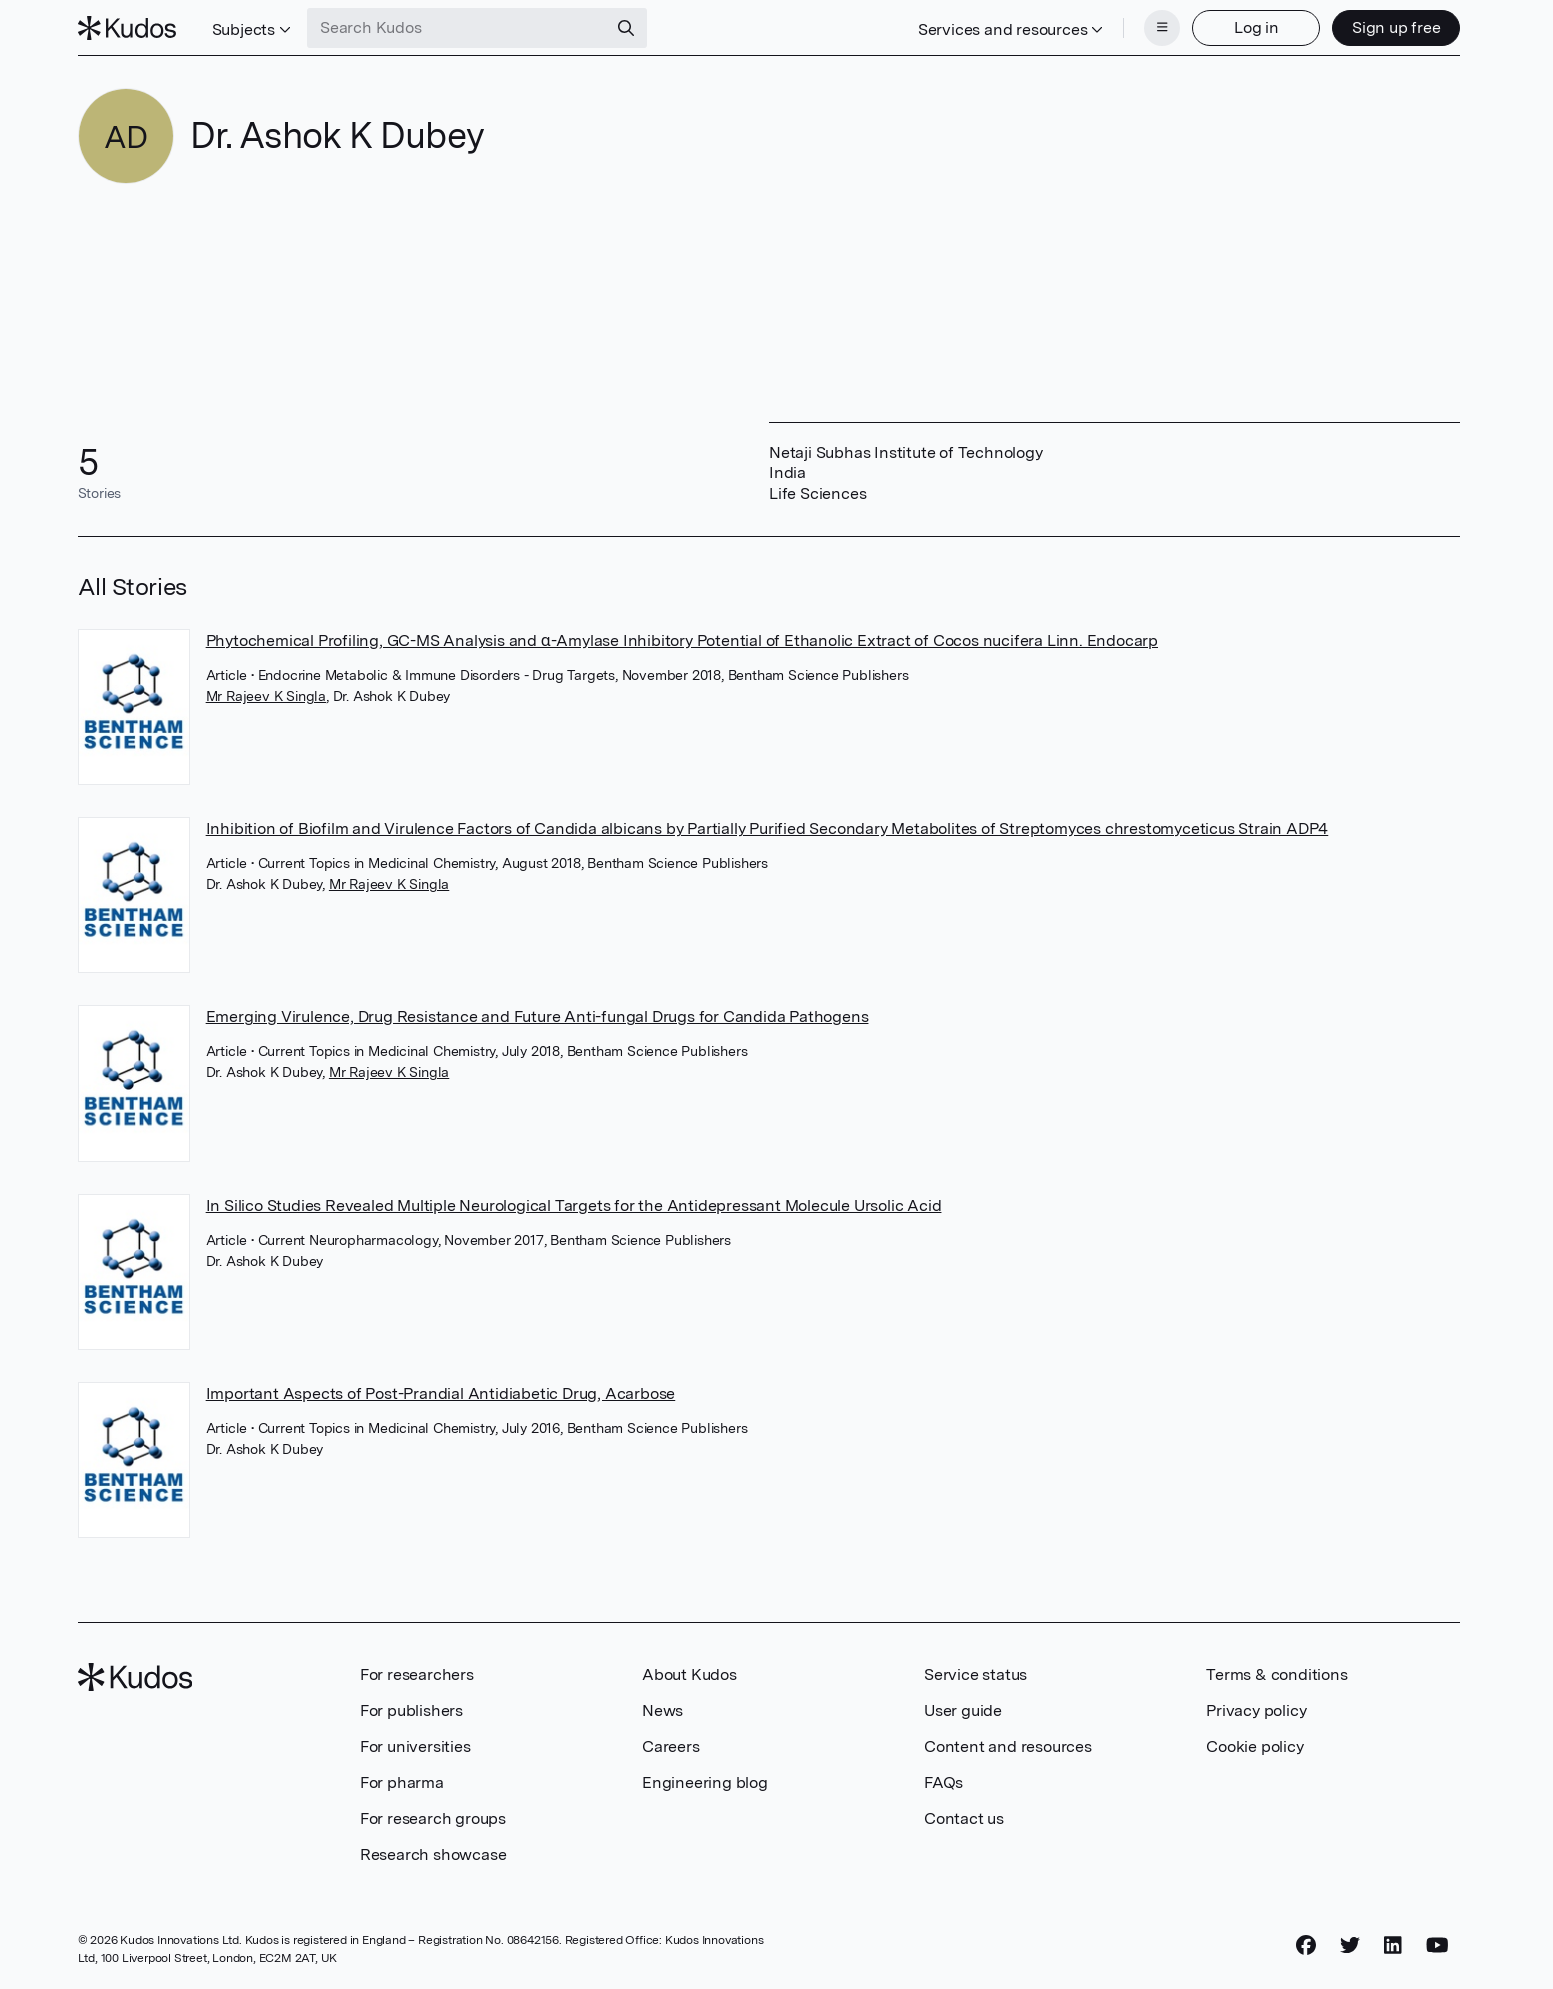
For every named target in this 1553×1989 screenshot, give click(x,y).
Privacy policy (1256, 1710)
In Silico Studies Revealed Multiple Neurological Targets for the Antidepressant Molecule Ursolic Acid (574, 1205)
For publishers (411, 1710)
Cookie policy (1254, 1746)
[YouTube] (1437, 1946)
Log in (1256, 27)
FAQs (943, 1782)
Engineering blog (705, 1782)
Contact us (964, 1818)
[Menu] (1162, 28)
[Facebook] (1306, 1946)
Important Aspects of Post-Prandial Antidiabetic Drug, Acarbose (441, 1393)
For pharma (402, 1782)
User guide (963, 1710)
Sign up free (1396, 27)
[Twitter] (1350, 1946)
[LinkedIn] (1393, 1946)
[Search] (626, 28)
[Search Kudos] (457, 28)
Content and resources (1008, 1746)
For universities (415, 1746)
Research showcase (433, 1854)
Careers (671, 1746)
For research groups (433, 1818)
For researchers (417, 1674)
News (662, 1710)
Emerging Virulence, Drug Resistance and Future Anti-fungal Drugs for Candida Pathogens (537, 1016)
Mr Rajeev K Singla (266, 696)
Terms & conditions (1276, 1674)
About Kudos (689, 1674)
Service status (975, 1674)
